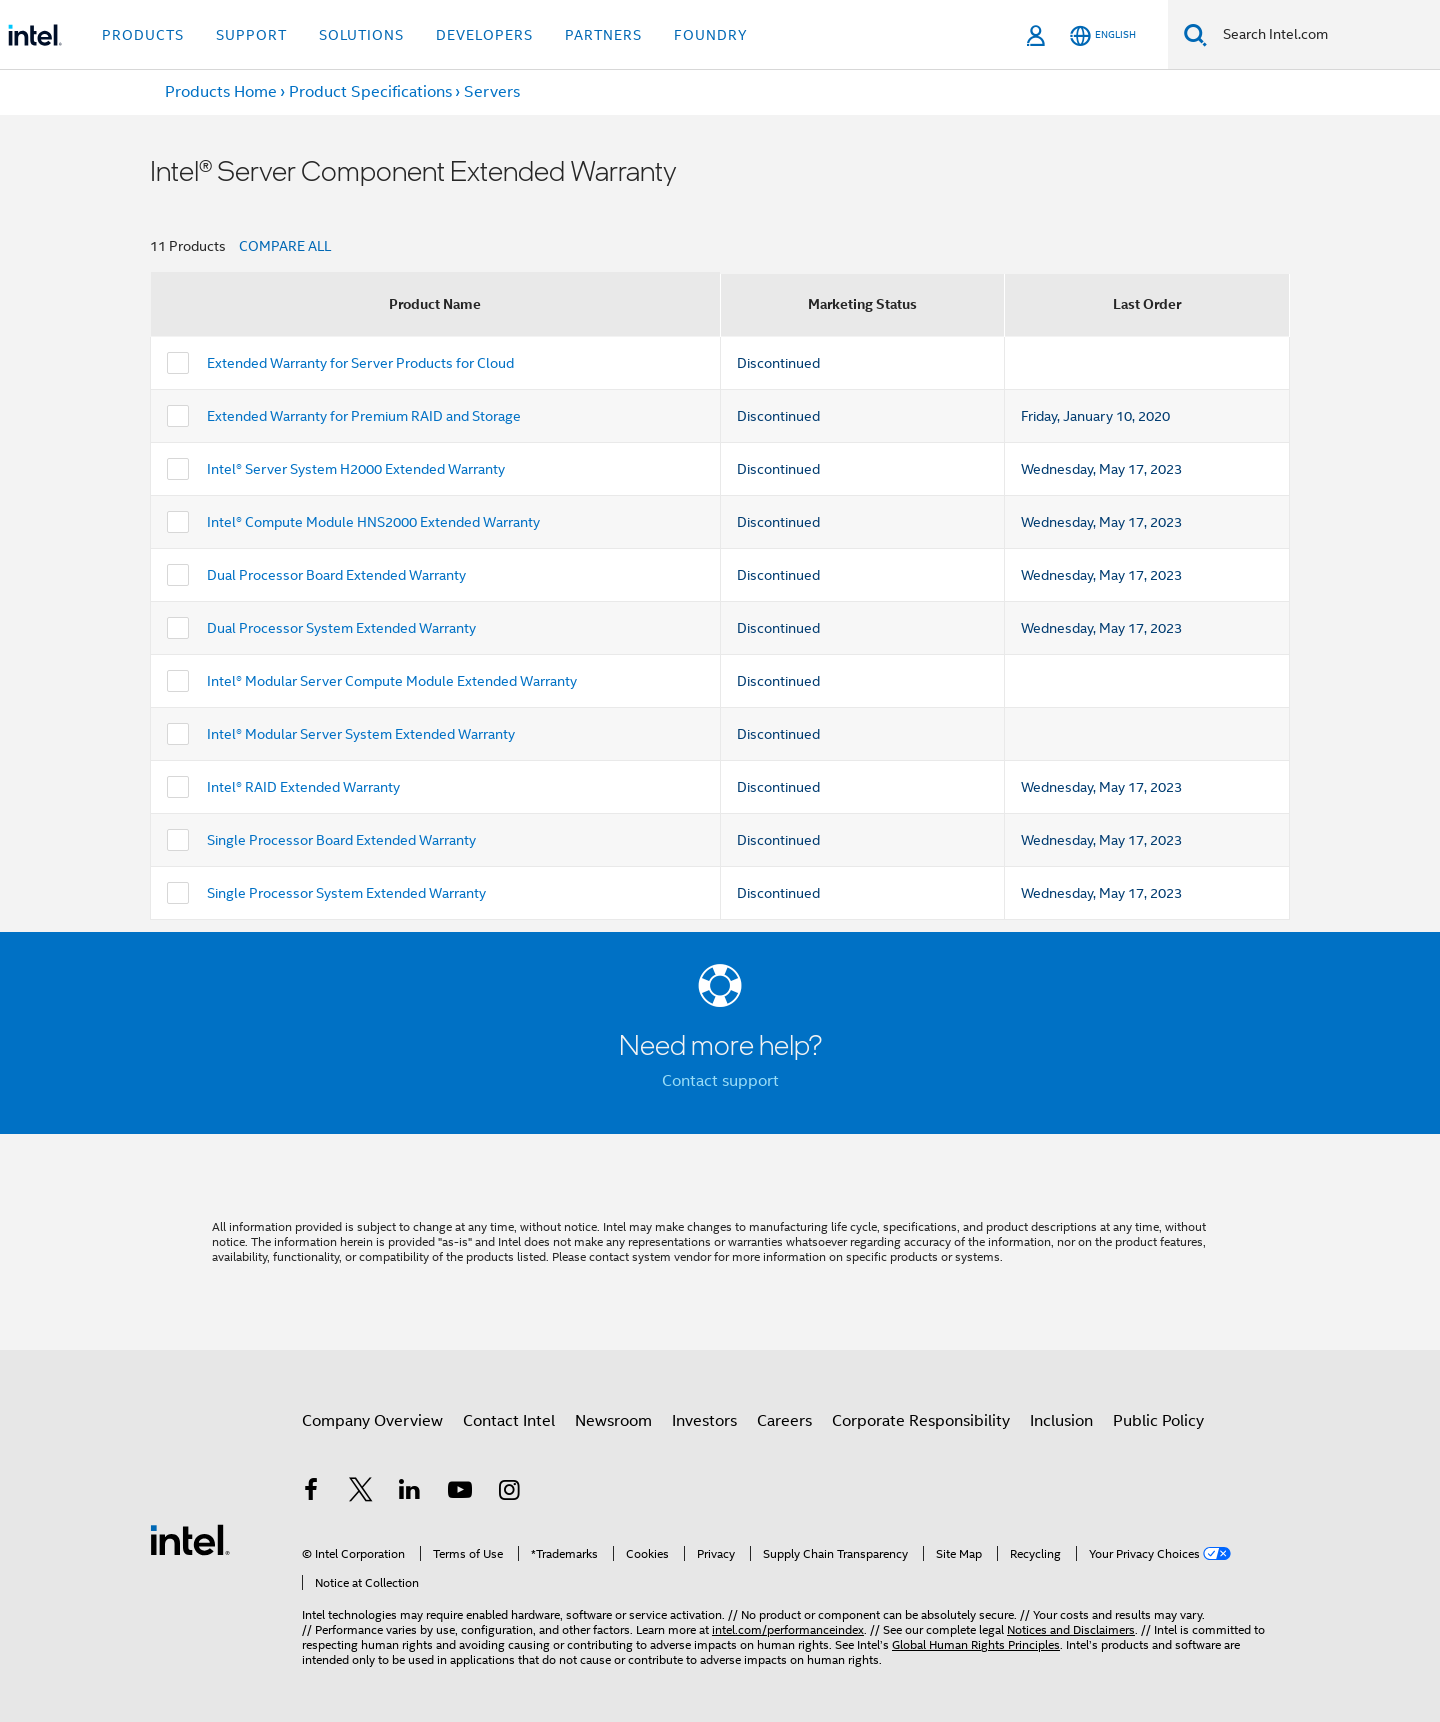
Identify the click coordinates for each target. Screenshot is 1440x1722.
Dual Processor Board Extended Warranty (336, 575)
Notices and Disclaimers (1071, 1629)
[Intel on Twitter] (361, 1493)
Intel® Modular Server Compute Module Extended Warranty (392, 681)
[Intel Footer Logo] (190, 1539)
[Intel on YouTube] (460, 1493)
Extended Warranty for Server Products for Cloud (360, 363)
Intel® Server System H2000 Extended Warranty (356, 469)
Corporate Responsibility (921, 1421)
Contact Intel (509, 1421)
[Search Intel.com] (1323, 35)
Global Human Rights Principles (976, 1644)
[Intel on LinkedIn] (410, 1493)
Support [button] (251, 35)
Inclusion (1061, 1421)
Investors (704, 1421)
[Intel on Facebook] (311, 1493)
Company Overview (372, 1421)
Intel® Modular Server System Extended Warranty (361, 734)
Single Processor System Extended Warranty (346, 893)
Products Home (221, 92)
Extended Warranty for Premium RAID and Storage (364, 416)
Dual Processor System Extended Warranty (341, 628)
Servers (492, 92)
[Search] (1195, 34)
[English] (1103, 35)
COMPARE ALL (285, 246)
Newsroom (613, 1421)
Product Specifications (370, 92)
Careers (784, 1421)
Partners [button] (603, 35)
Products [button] (143, 35)
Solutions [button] (361, 35)
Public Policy (1158, 1421)
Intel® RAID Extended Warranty (303, 787)
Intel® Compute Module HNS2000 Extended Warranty (373, 522)
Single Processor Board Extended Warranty (341, 840)
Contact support (720, 1081)
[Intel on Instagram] (509, 1493)
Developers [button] (484, 35)
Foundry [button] (711, 35)
